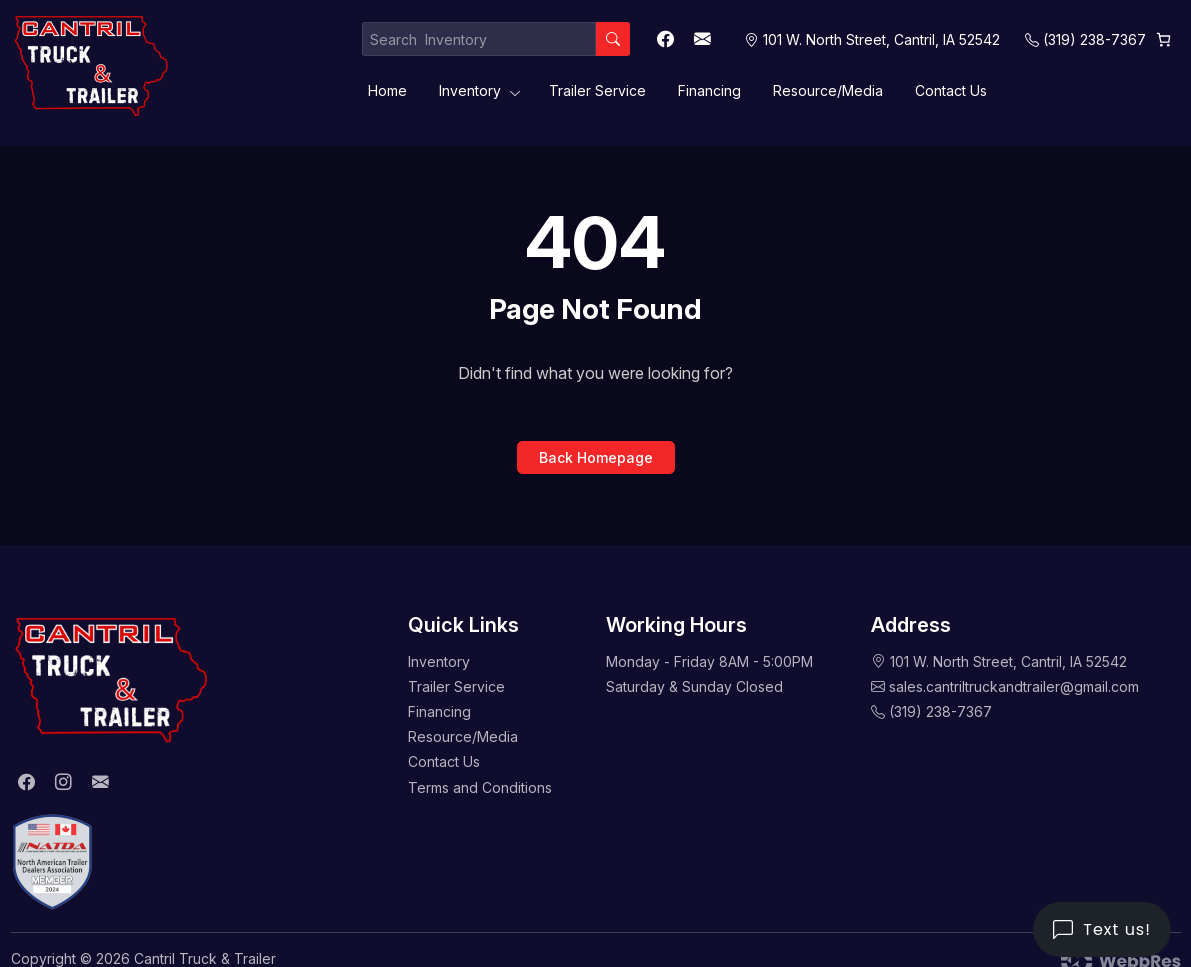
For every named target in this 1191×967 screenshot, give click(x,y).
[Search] (613, 39)
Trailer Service (597, 90)
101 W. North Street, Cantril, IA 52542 (1008, 661)
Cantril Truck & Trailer (205, 958)
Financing (709, 90)
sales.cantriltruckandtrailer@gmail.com (1014, 686)
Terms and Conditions (480, 787)
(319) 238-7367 (1094, 39)
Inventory (470, 90)
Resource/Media (828, 90)
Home (387, 90)
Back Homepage (596, 457)
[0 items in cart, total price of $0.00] (1163, 39)
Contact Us (951, 90)
